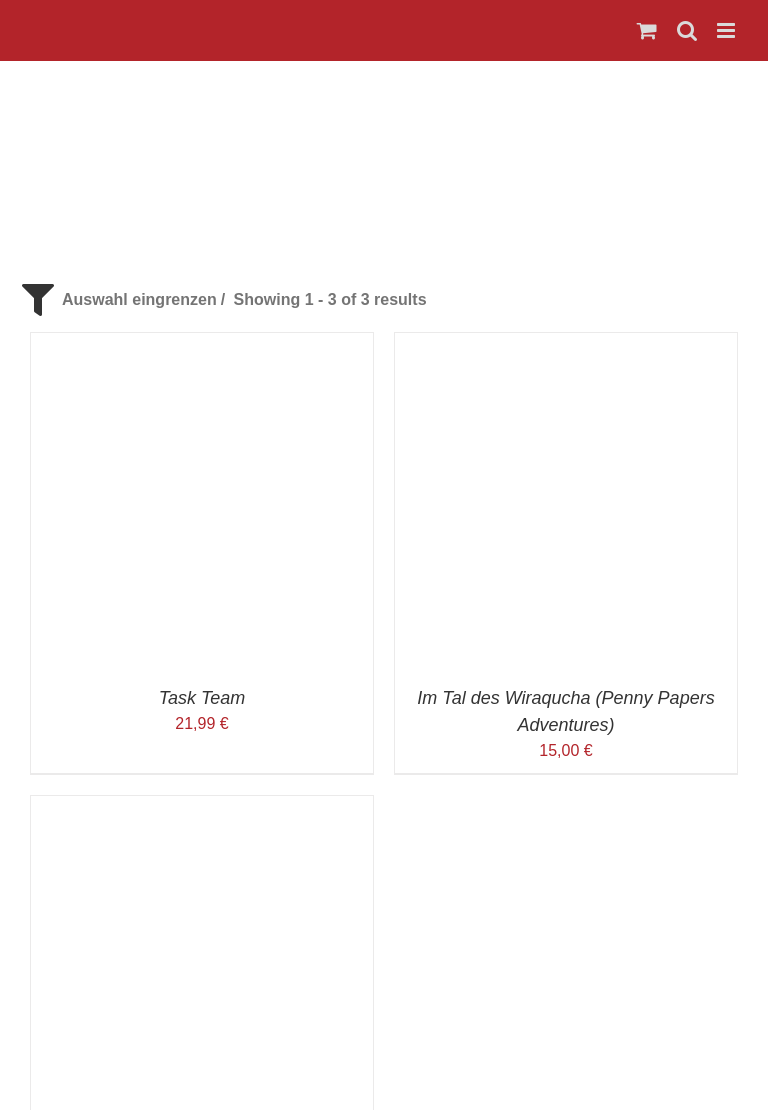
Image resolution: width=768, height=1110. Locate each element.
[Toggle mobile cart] (647, 30)
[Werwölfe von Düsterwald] (202, 807)
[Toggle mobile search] (687, 30)
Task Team (202, 698)
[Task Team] (202, 344)
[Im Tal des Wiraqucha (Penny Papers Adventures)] (566, 344)
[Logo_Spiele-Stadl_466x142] (384, 95)
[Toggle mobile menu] (727, 30)
